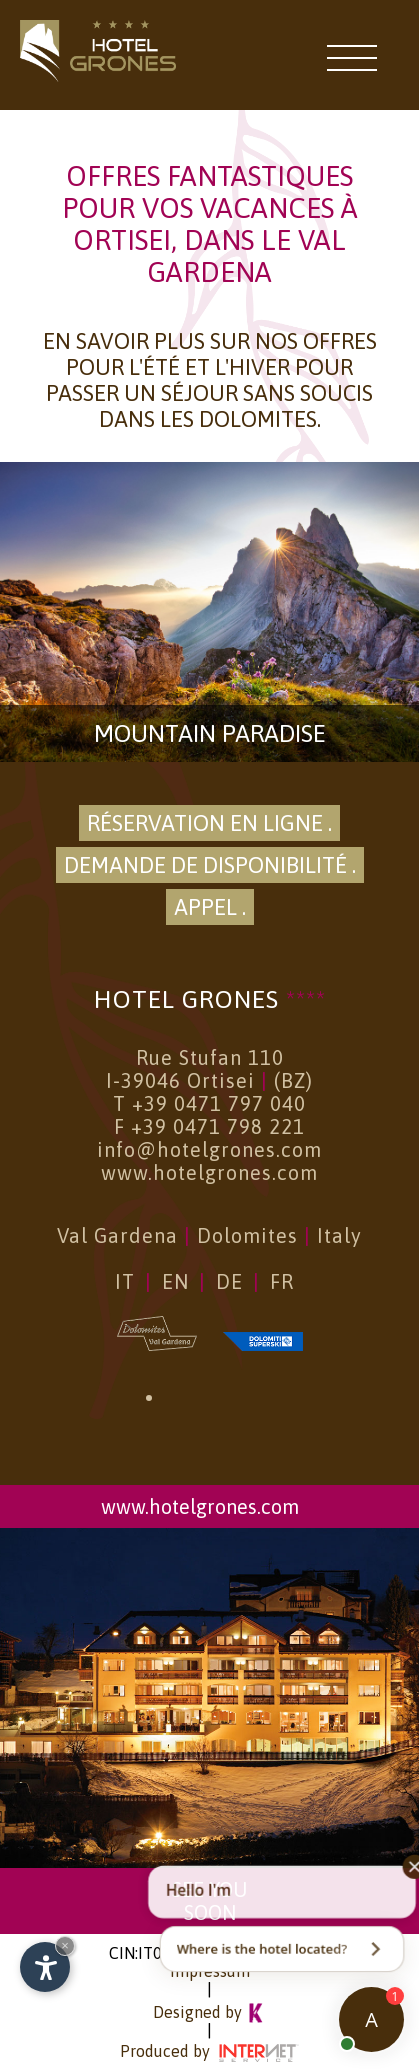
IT (125, 1281)
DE (229, 1281)
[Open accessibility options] (45, 1967)
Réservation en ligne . (209, 823)
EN (175, 1281)
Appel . (210, 907)
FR (282, 1281)
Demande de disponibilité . (210, 865)
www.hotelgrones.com (209, 1172)
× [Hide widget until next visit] (65, 1945)
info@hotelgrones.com (209, 1149)
